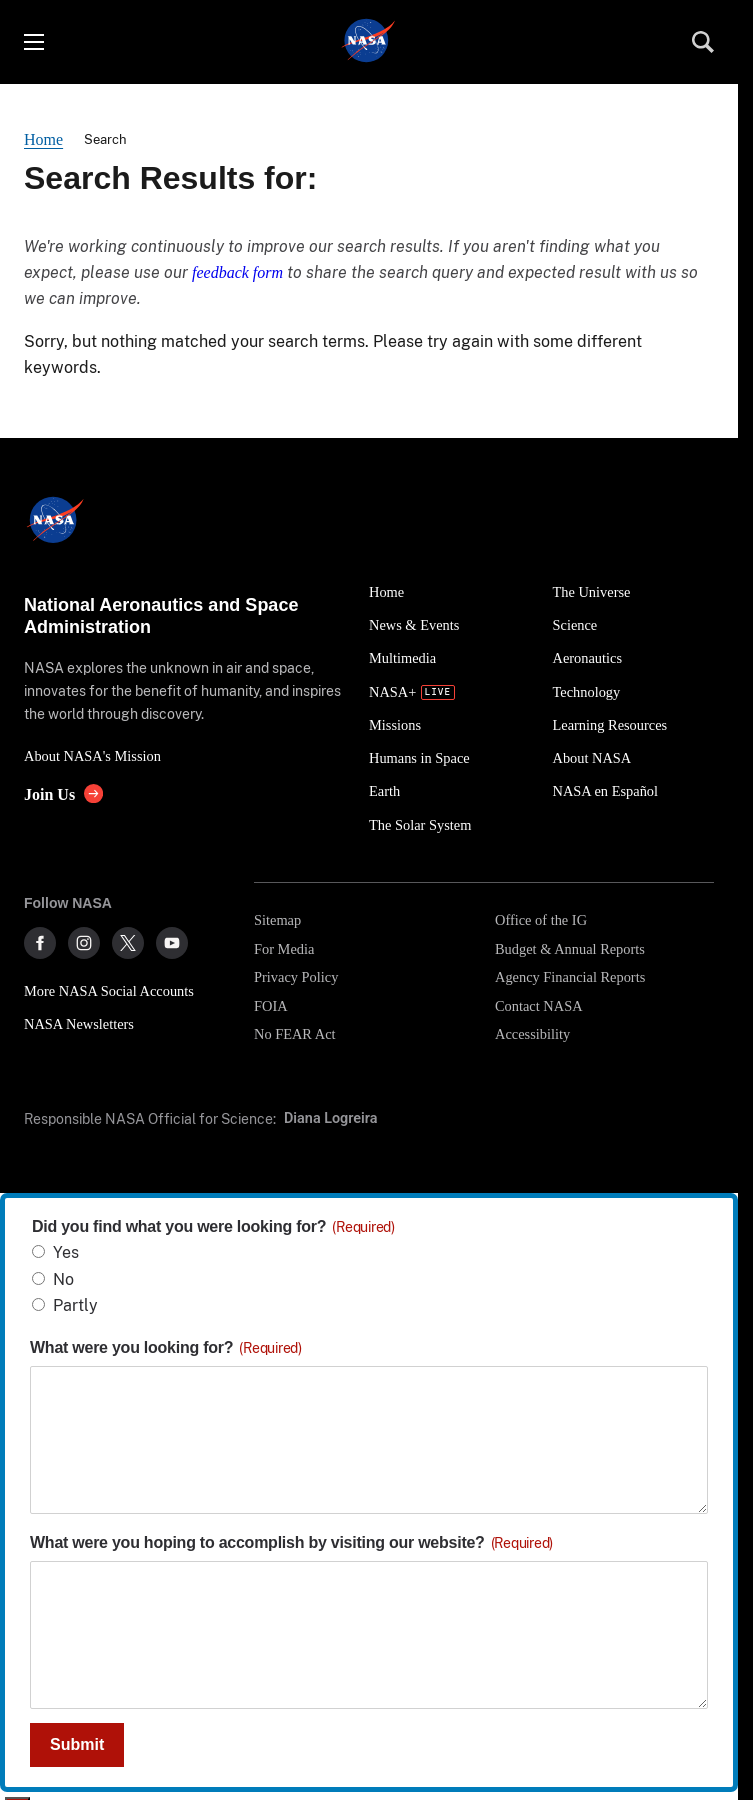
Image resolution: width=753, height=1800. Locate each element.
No (63, 1279)
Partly (75, 1305)
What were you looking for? (166, 1347)
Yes (66, 1252)
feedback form (237, 272)
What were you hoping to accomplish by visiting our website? (291, 1542)
